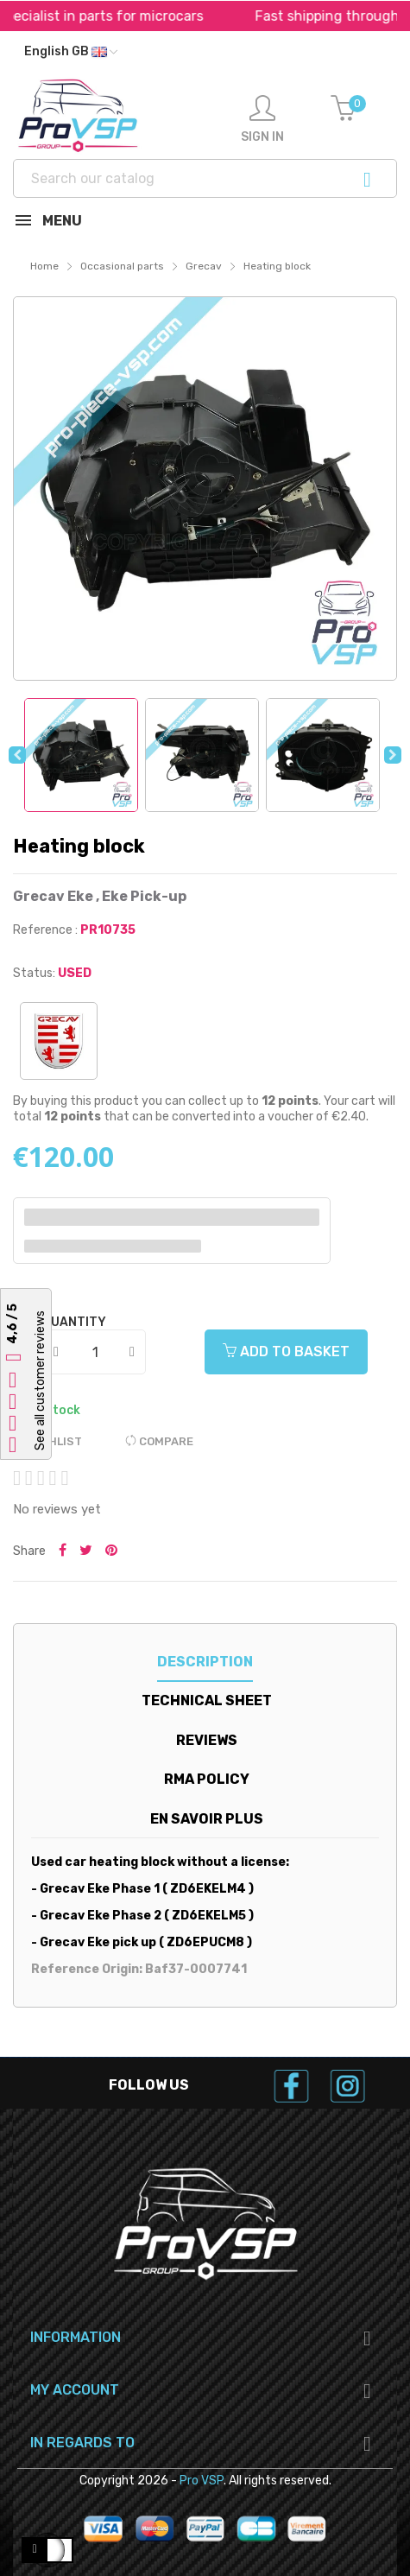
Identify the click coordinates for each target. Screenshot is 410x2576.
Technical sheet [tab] (207, 1700)
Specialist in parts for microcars (149, 16)
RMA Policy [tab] (206, 1779)
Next (392, 755)
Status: (34, 973)
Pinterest (111, 1551)
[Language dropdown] (71, 52)
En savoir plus (206, 1819)
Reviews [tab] (206, 1740)
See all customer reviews (40, 1381)
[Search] (205, 178)
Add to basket (286, 1351)
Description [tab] (205, 1661)
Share (62, 1551)
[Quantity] (95, 1352)
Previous (17, 755)
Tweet (85, 1551)
